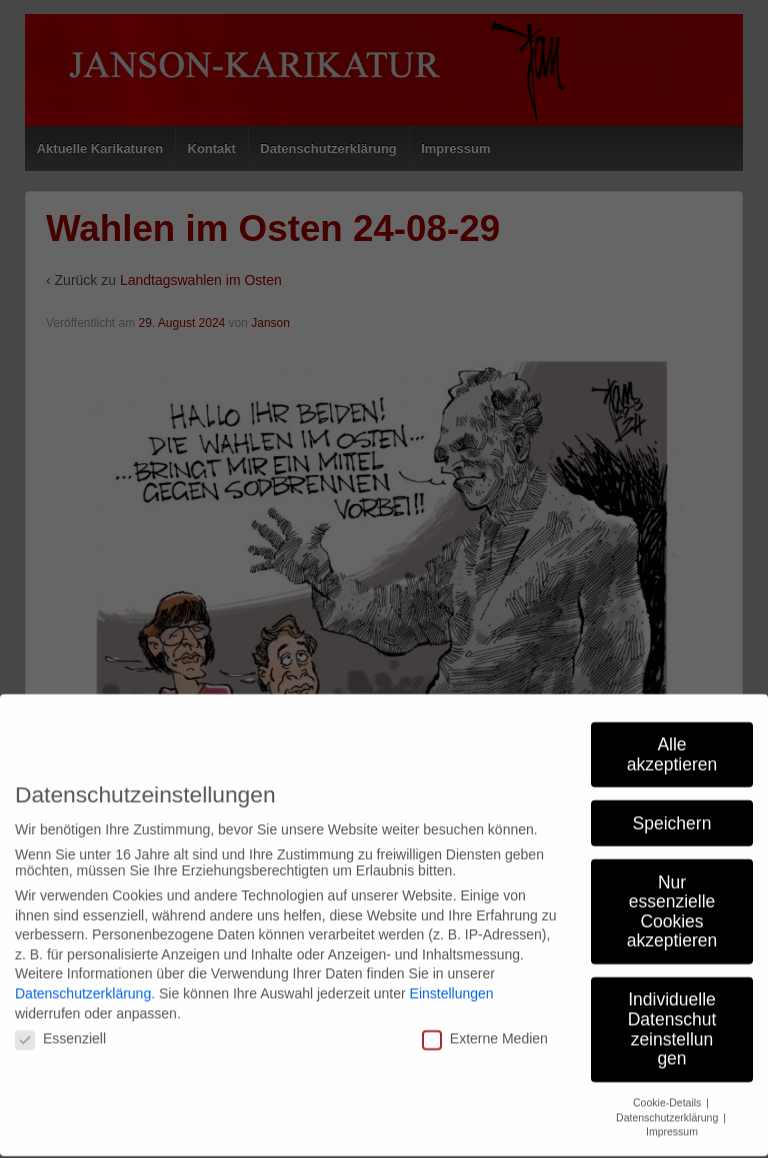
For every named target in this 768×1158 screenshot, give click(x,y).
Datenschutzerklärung (83, 896)
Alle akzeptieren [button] (672, 657)
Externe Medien (485, 941)
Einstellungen (452, 896)
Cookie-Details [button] (668, 1005)
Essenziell (60, 941)
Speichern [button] (672, 725)
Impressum (672, 1034)
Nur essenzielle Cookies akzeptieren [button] (672, 813)
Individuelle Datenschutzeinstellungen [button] (672, 931)
